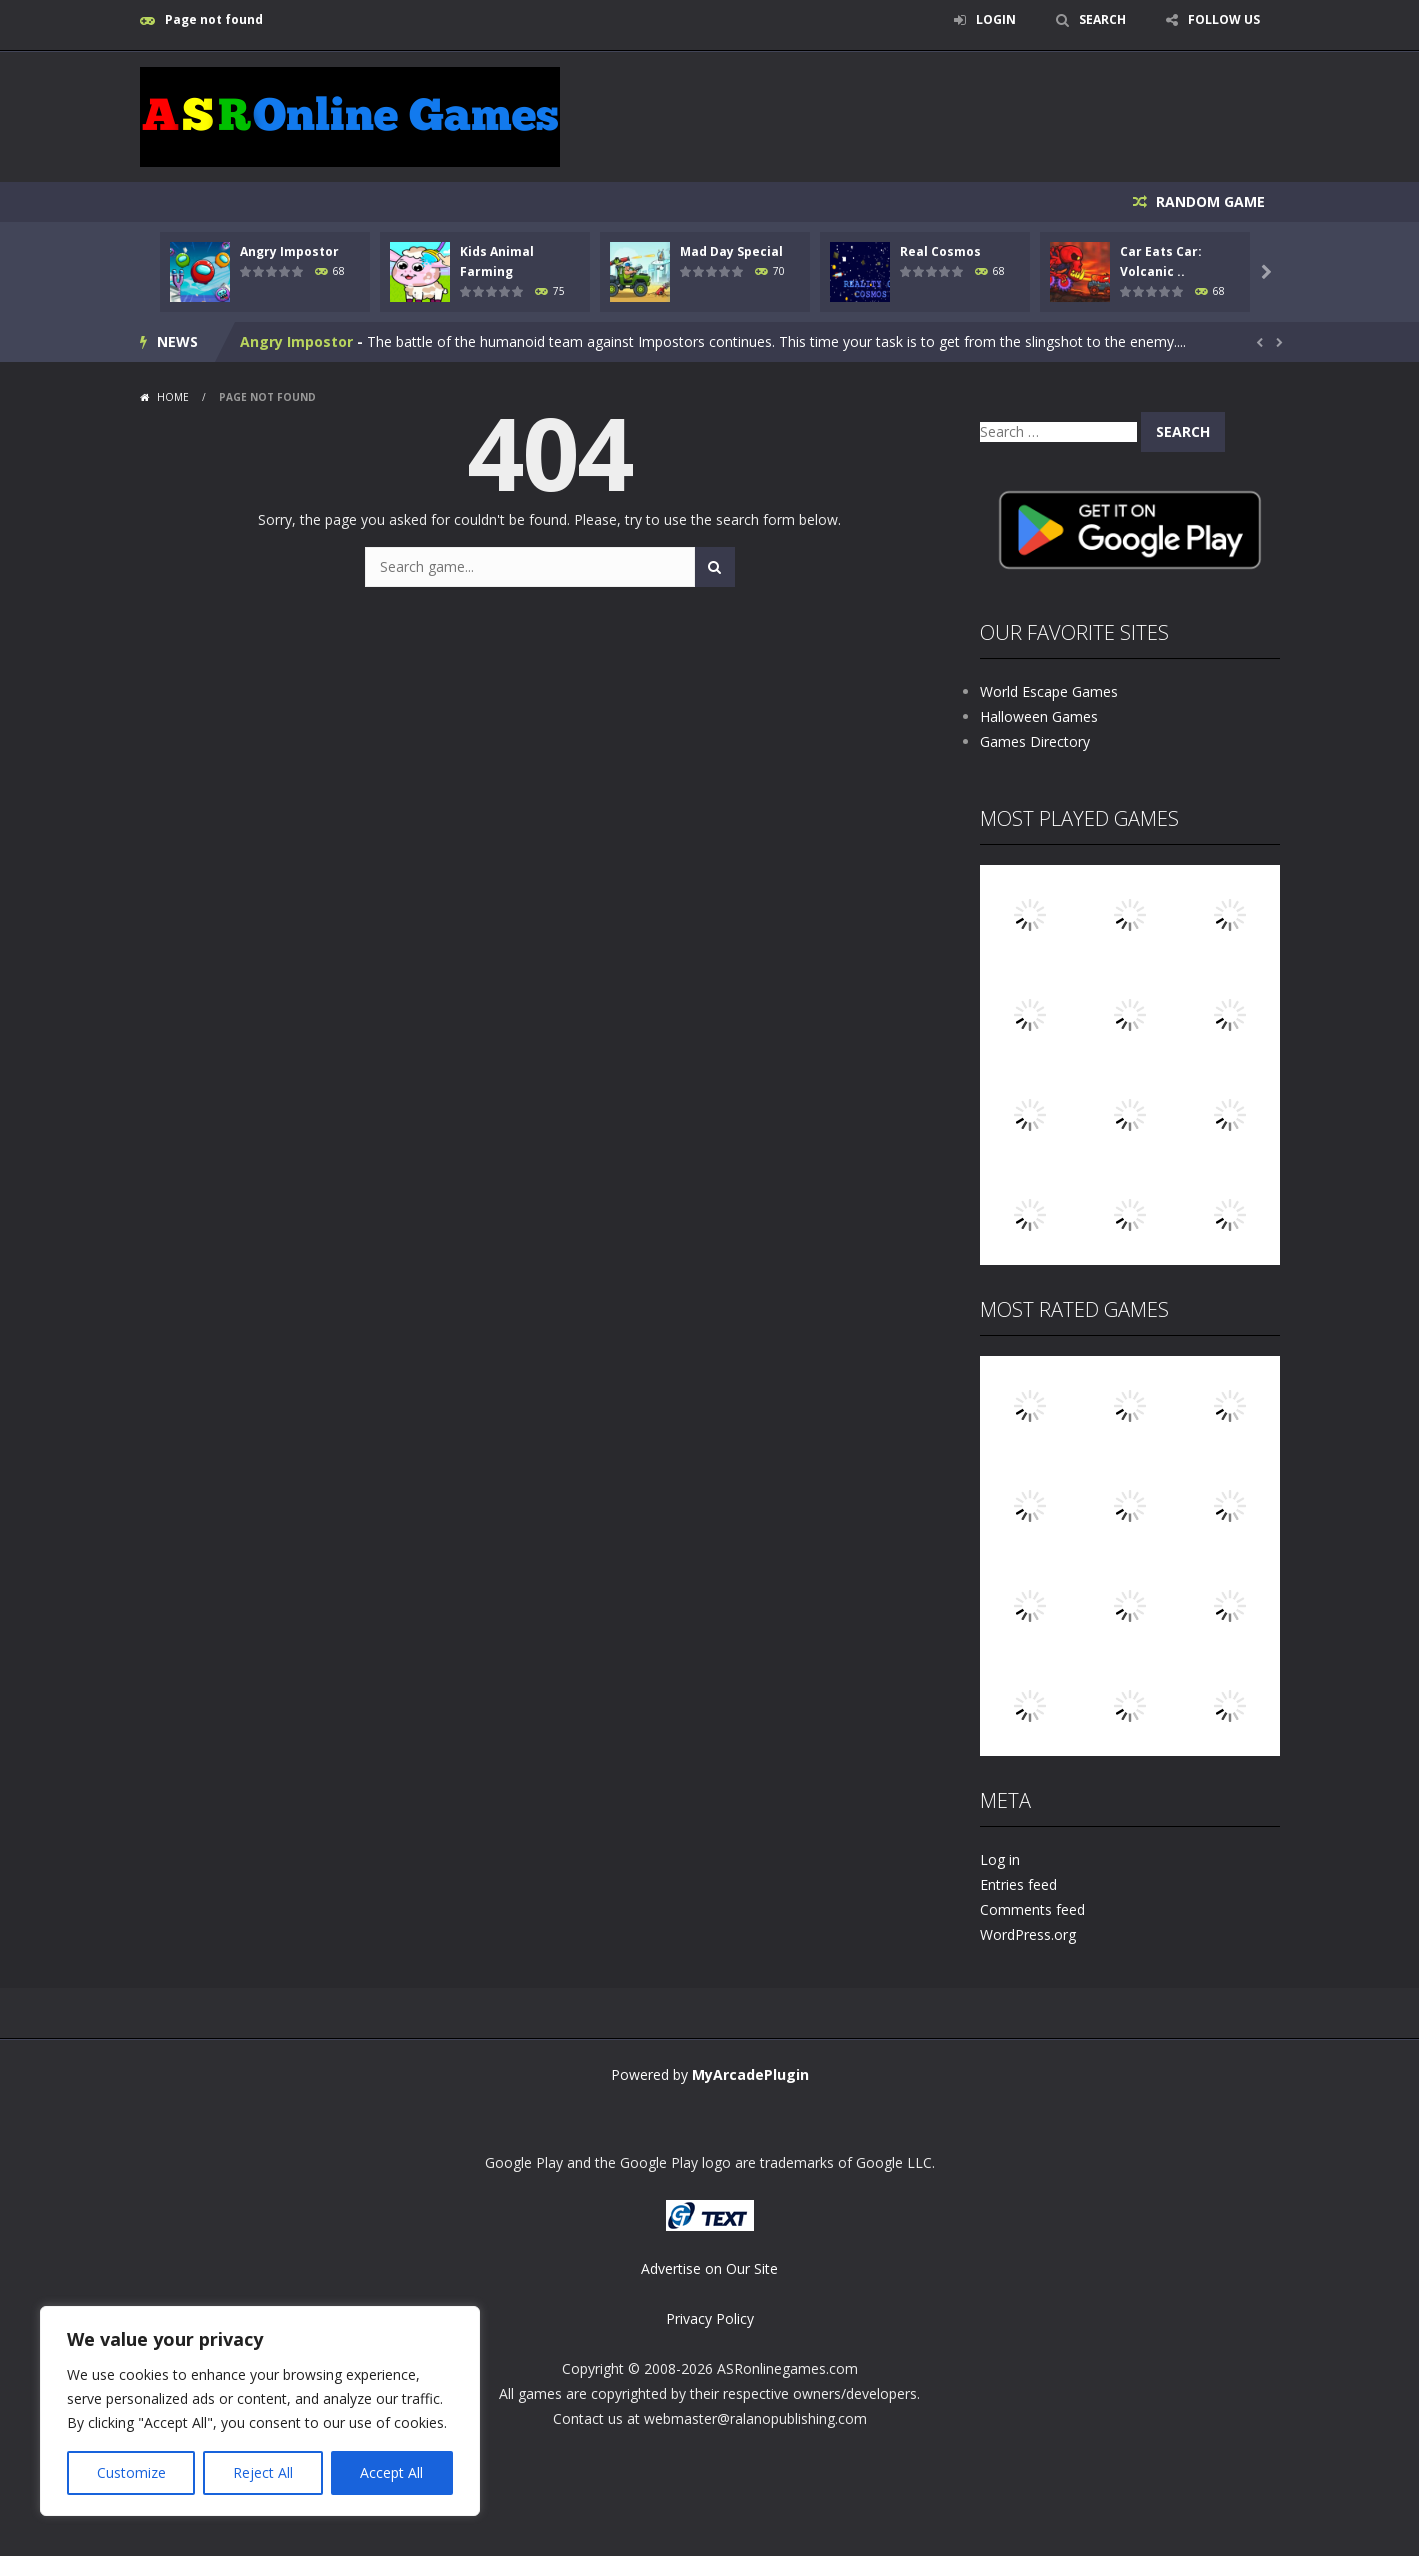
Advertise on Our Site (709, 2268)
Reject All (263, 2472)
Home (173, 397)
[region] (260, 2411)
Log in (1000, 1859)
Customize (131, 2472)
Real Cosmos (940, 251)
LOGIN (996, 19)
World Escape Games (1049, 691)
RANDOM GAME (1208, 201)
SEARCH (1102, 19)
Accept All (391, 2472)
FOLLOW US (1224, 19)
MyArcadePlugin (750, 2074)
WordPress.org (1028, 1934)
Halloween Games (1039, 716)
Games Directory (1035, 741)
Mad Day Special (731, 251)
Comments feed (1032, 1909)
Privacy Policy (710, 2318)
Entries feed (1018, 1884)
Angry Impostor (289, 251)
